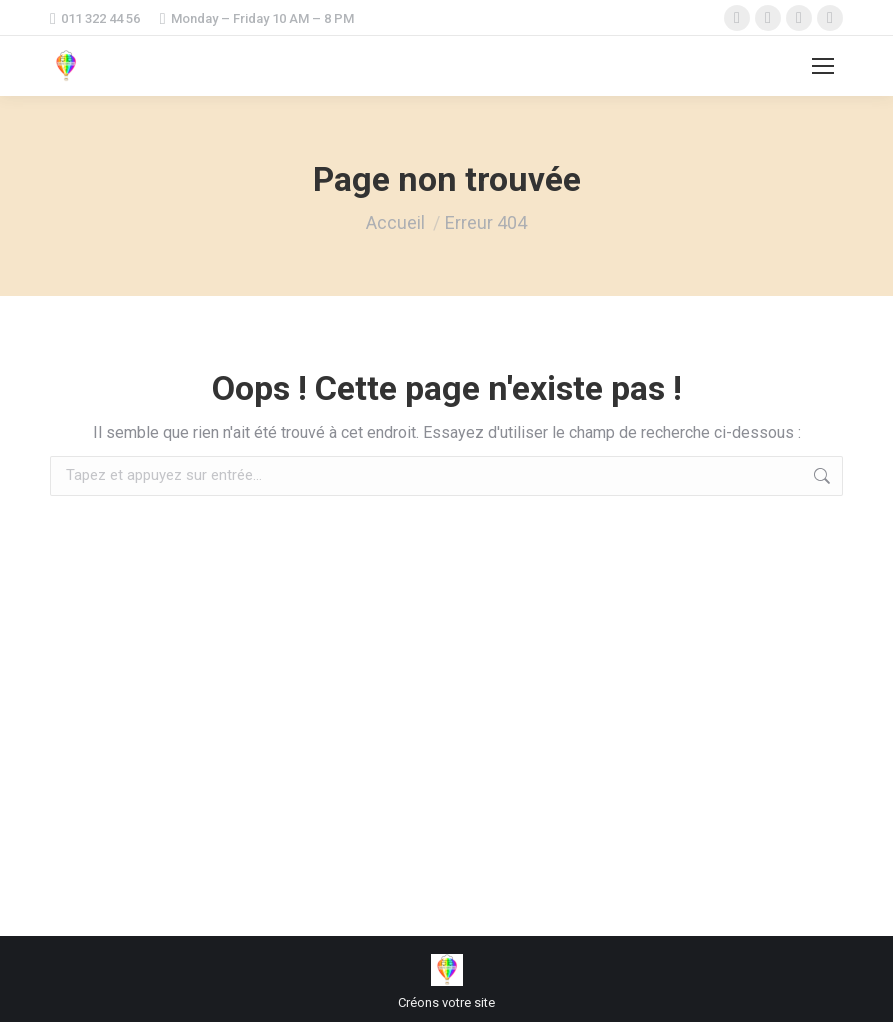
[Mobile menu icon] (823, 66)
